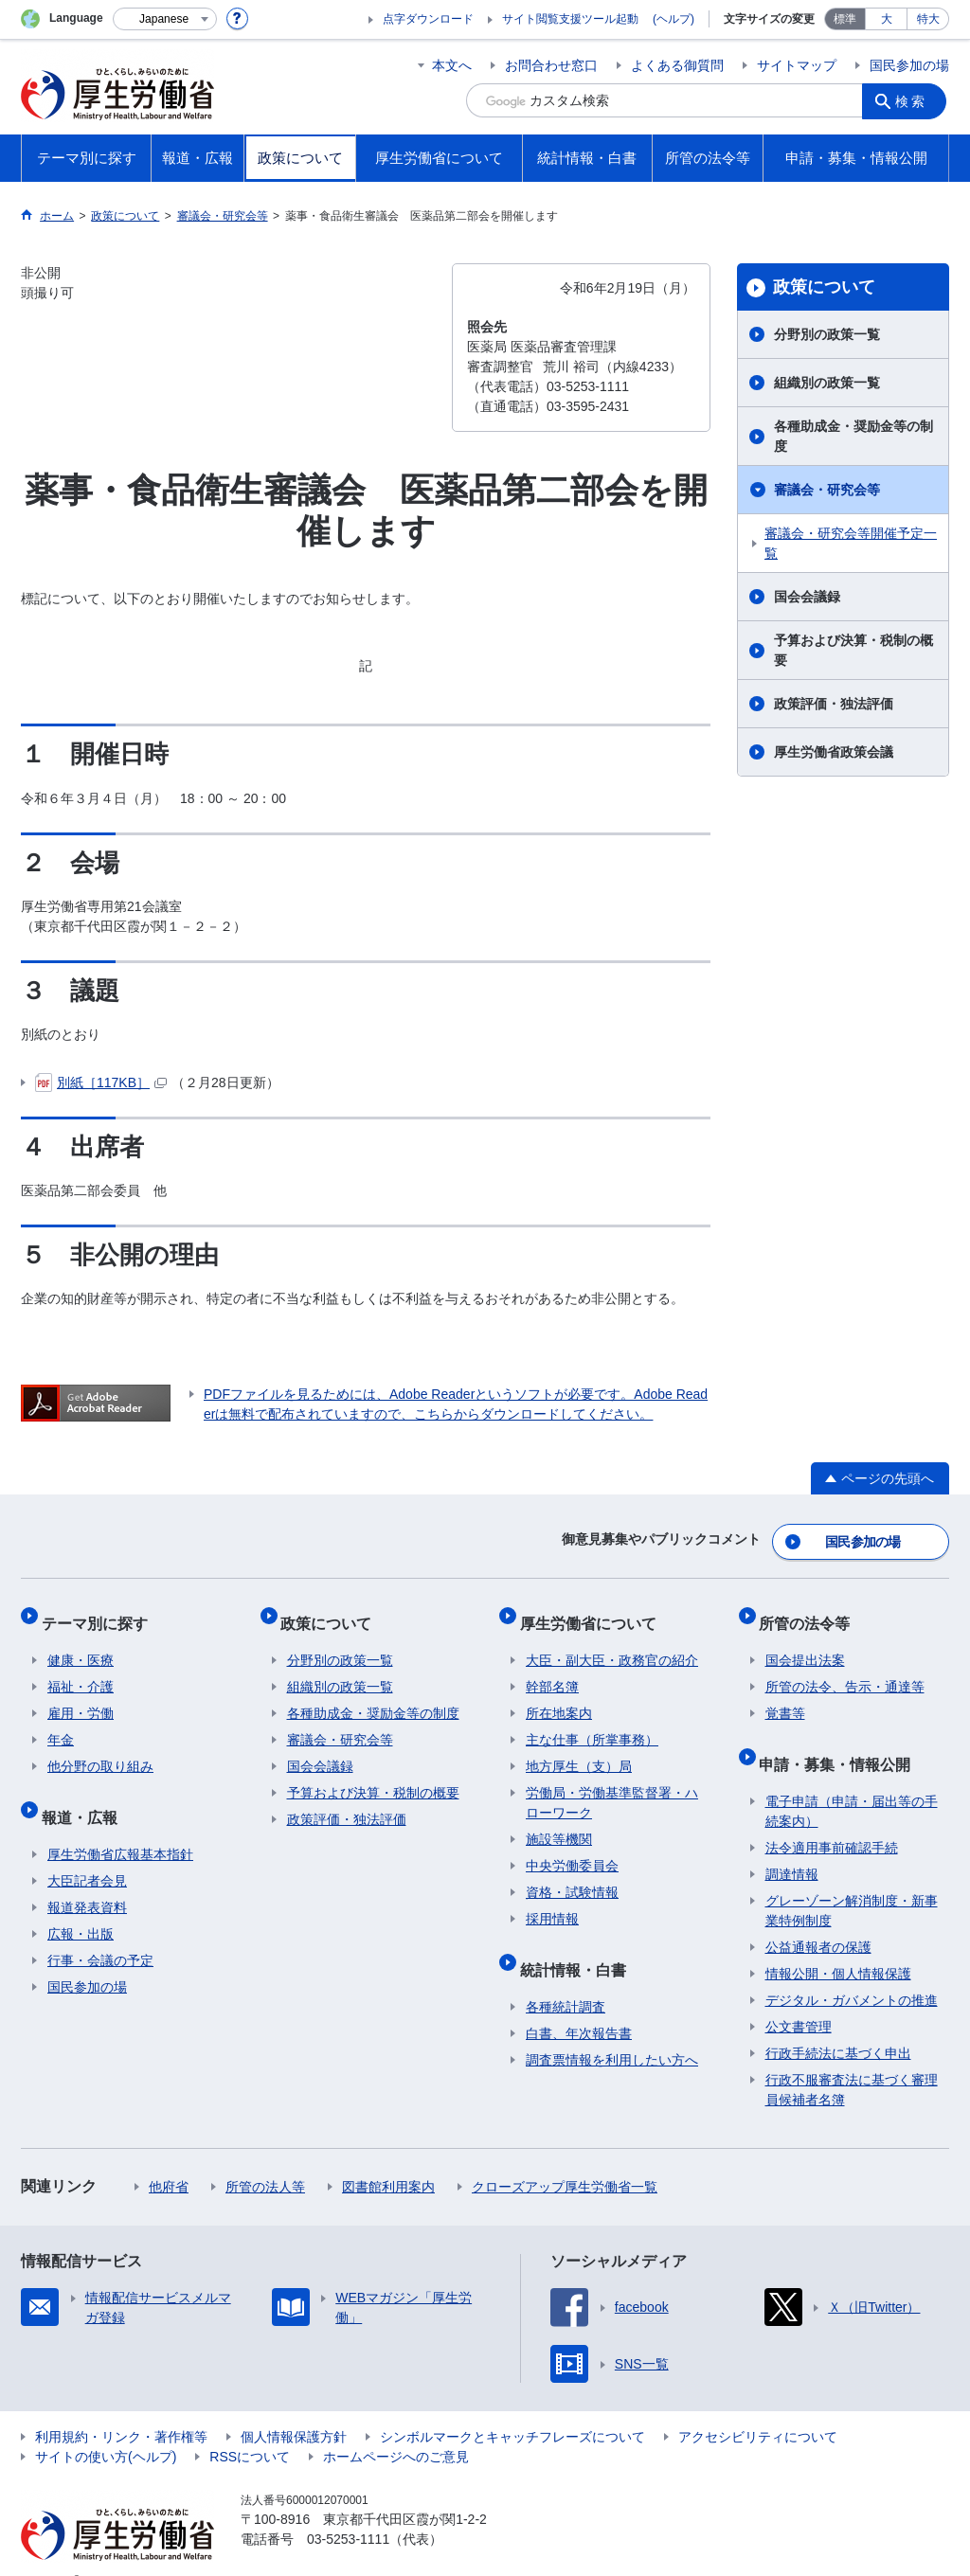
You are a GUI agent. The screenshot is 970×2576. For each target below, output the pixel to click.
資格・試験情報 (572, 1875)
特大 (928, 19)
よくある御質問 (677, 65)
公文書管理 (798, 1997)
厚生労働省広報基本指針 (120, 1825)
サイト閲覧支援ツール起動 (570, 19)
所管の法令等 (810, 1611)
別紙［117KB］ (101, 1082)
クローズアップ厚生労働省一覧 (564, 2157)
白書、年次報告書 (579, 2004)
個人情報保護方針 (294, 2407)
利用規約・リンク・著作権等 (121, 2407)
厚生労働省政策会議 (833, 752)
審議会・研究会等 (827, 489)
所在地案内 (559, 1696)
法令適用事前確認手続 (831, 1818)
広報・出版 (80, 1904)
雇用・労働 (80, 1696)
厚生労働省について (594, 1611)
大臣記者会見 (87, 1851)
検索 (915, 100)
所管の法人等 (265, 2157)
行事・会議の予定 (100, 1931)
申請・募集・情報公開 (841, 1740)
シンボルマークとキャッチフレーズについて (512, 2407)
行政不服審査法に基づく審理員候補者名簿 (851, 2060)
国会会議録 (807, 596)
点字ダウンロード (428, 19)
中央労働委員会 (572, 1848)
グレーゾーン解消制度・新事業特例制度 (851, 1881)
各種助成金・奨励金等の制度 (853, 436)
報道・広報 (85, 1793)
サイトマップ (796, 65)
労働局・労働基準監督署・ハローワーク (612, 1785)
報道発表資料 (87, 1878)
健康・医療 (80, 1643)
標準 (845, 19)
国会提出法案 (805, 1643)
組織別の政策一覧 (827, 382)
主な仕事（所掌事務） (592, 1722)
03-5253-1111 (348, 2509)
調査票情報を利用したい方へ (612, 2030)
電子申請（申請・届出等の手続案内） (851, 1781)
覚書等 (785, 1696)
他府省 (169, 2157)
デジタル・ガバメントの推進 (851, 1970)
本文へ (452, 65)
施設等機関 (559, 1822)
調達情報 (791, 1844)
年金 (60, 1722)
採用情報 (552, 1901)
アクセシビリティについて (757, 2407)
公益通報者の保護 (818, 1917)
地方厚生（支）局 (579, 1749)
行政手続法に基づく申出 (838, 2023)
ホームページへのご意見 (396, 2427)
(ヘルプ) (673, 19)
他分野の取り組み (100, 1749)
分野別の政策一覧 (827, 334)
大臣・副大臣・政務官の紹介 (612, 1643)
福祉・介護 (80, 1669)
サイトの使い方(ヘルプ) (105, 2427)
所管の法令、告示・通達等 (845, 1669)
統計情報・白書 (579, 1946)
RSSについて (249, 2427)
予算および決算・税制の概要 (853, 650)
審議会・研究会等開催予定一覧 (850, 543)
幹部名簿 (552, 1669)
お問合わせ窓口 (551, 65)
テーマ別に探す (100, 1611)
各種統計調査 (565, 1977)
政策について (824, 286)
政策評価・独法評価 (833, 703)
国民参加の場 (909, 65)
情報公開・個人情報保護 (838, 1944)
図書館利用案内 (388, 2157)
